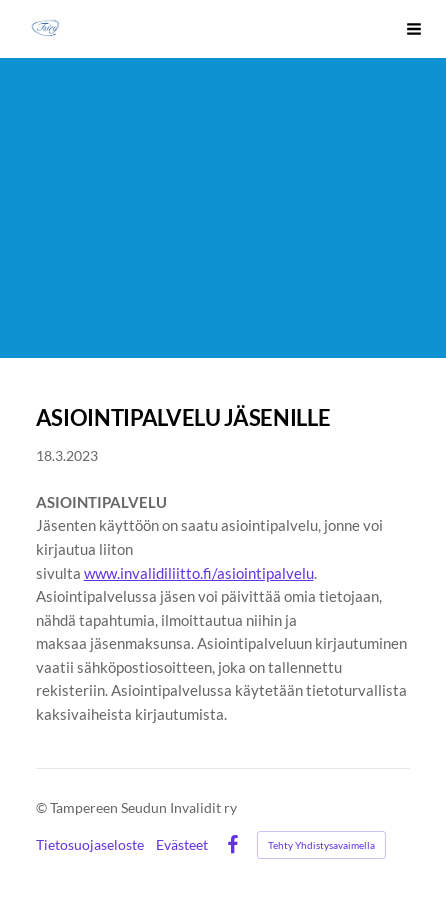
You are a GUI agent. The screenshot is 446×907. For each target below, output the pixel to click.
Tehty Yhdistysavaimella (321, 845)
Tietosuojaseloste (90, 845)
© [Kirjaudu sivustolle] (43, 807)
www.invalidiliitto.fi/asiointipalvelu (199, 573)
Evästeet (182, 845)
